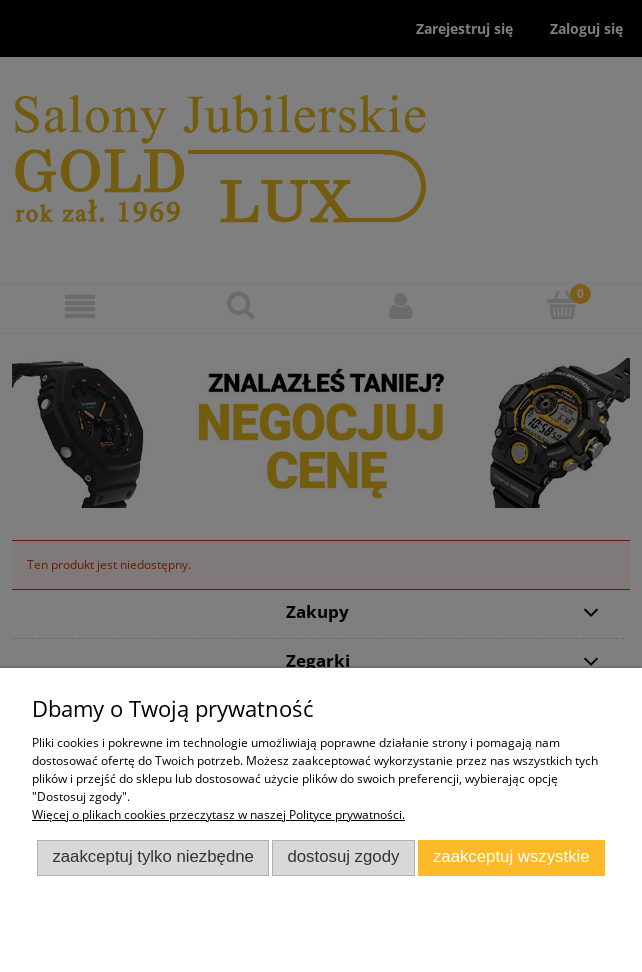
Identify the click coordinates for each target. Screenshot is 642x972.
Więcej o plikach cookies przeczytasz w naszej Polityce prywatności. (218, 814)
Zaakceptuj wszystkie (511, 856)
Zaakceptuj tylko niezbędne (153, 856)
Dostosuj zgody (343, 856)
